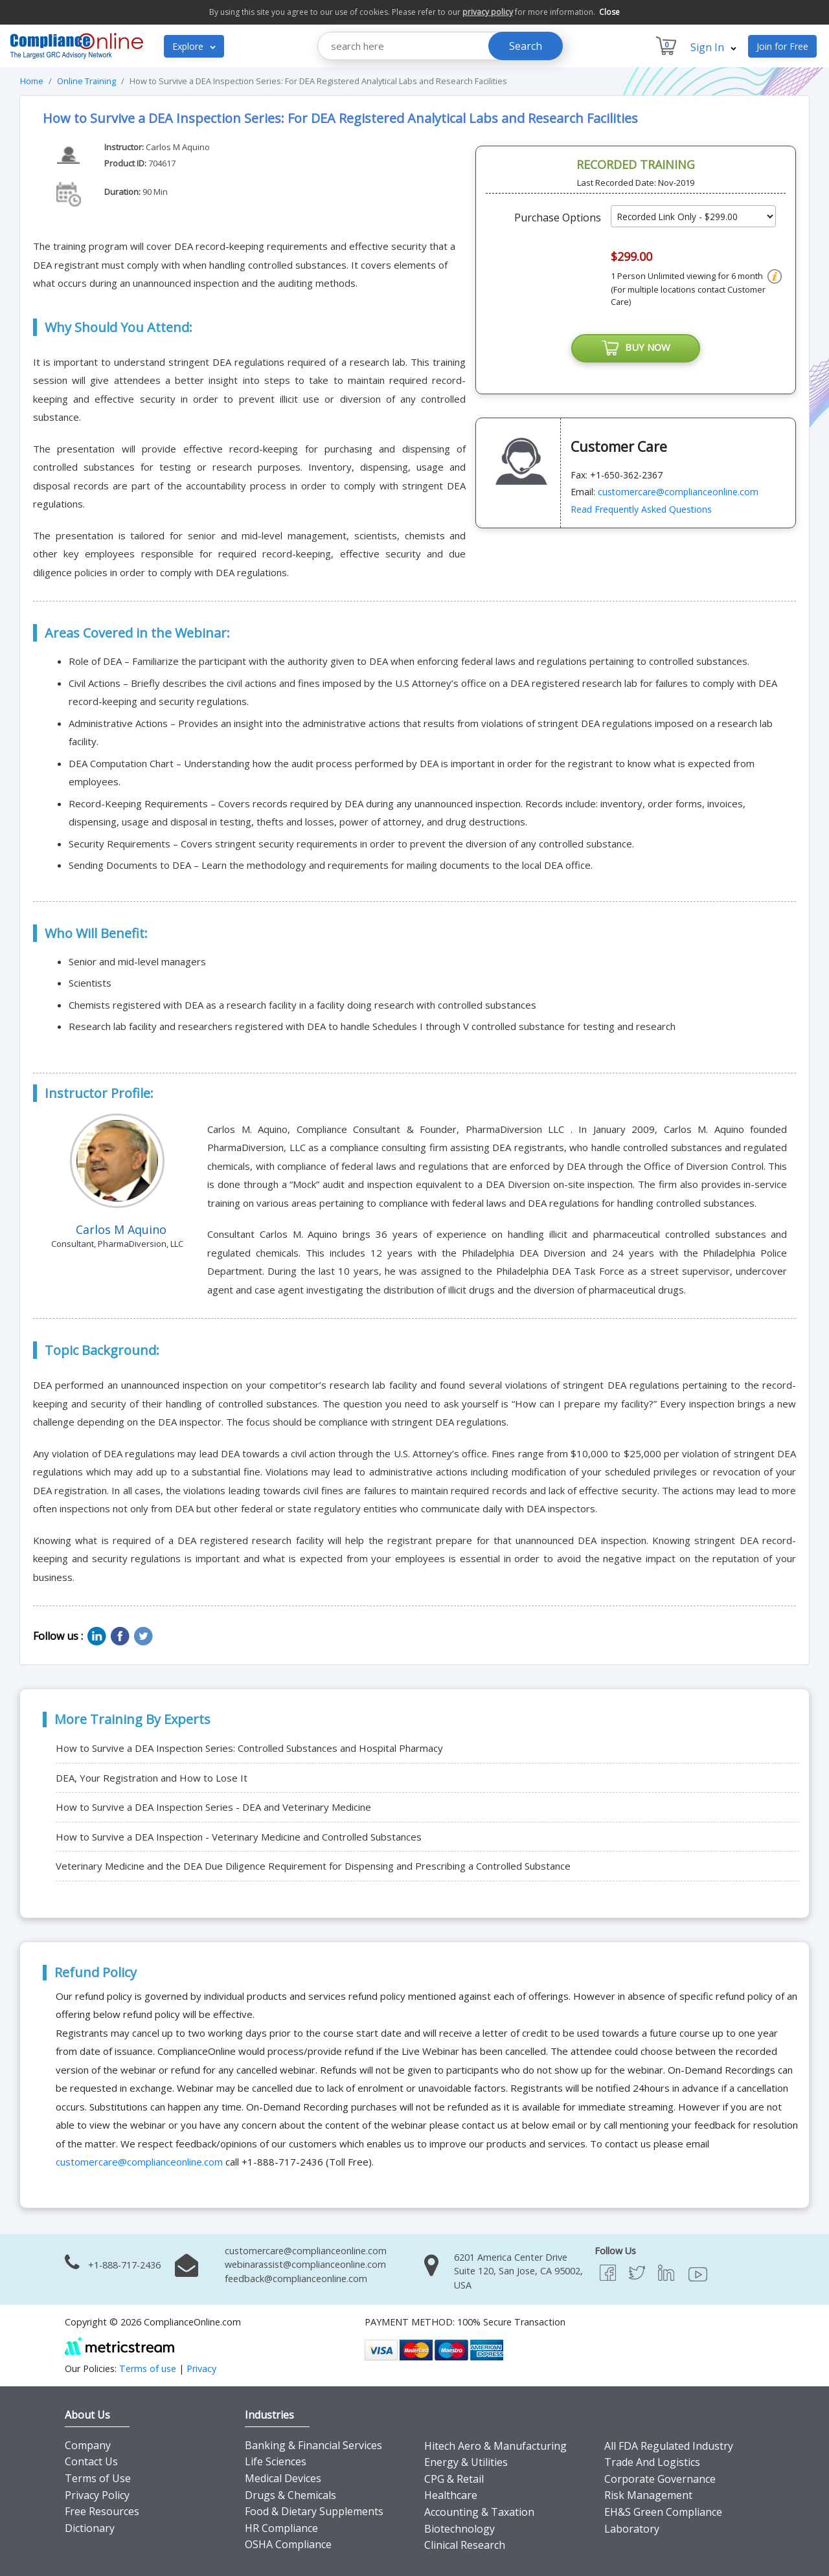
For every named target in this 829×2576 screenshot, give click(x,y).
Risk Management (648, 2495)
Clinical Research (464, 2545)
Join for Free (782, 46)
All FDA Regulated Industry (668, 2446)
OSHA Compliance (288, 2544)
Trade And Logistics (652, 2462)
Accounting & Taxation (479, 2512)
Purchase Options (557, 217)
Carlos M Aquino (178, 147)
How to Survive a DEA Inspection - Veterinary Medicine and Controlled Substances (239, 1836)
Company (88, 2445)
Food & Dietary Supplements (314, 2511)
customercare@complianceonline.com (678, 492)
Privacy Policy (97, 2495)
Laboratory (631, 2529)
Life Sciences (275, 2461)
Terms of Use (98, 2478)
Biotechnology (459, 2529)
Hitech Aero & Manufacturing (495, 2446)
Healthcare (450, 2495)
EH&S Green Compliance (663, 2512)
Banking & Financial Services (313, 2445)
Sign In (713, 47)
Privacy (201, 2368)
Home (31, 81)
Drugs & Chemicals (290, 2495)
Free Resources (102, 2511)
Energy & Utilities (466, 2462)
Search (525, 46)
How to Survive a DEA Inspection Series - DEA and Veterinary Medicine (213, 1806)
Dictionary (90, 2528)
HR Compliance (281, 2528)
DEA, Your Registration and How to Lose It (151, 1777)
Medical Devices (283, 2478)
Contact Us (91, 2461)
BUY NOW (636, 348)
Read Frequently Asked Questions (641, 509)
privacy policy (487, 11)
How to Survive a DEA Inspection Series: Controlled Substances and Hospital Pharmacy (249, 1748)
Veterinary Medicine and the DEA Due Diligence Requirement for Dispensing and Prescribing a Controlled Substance (313, 1865)
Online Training (86, 81)
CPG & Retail (454, 2479)
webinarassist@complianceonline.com (305, 2264)
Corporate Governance (660, 2479)
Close (609, 11)
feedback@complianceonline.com (296, 2278)
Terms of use (147, 2368)
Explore (194, 46)
